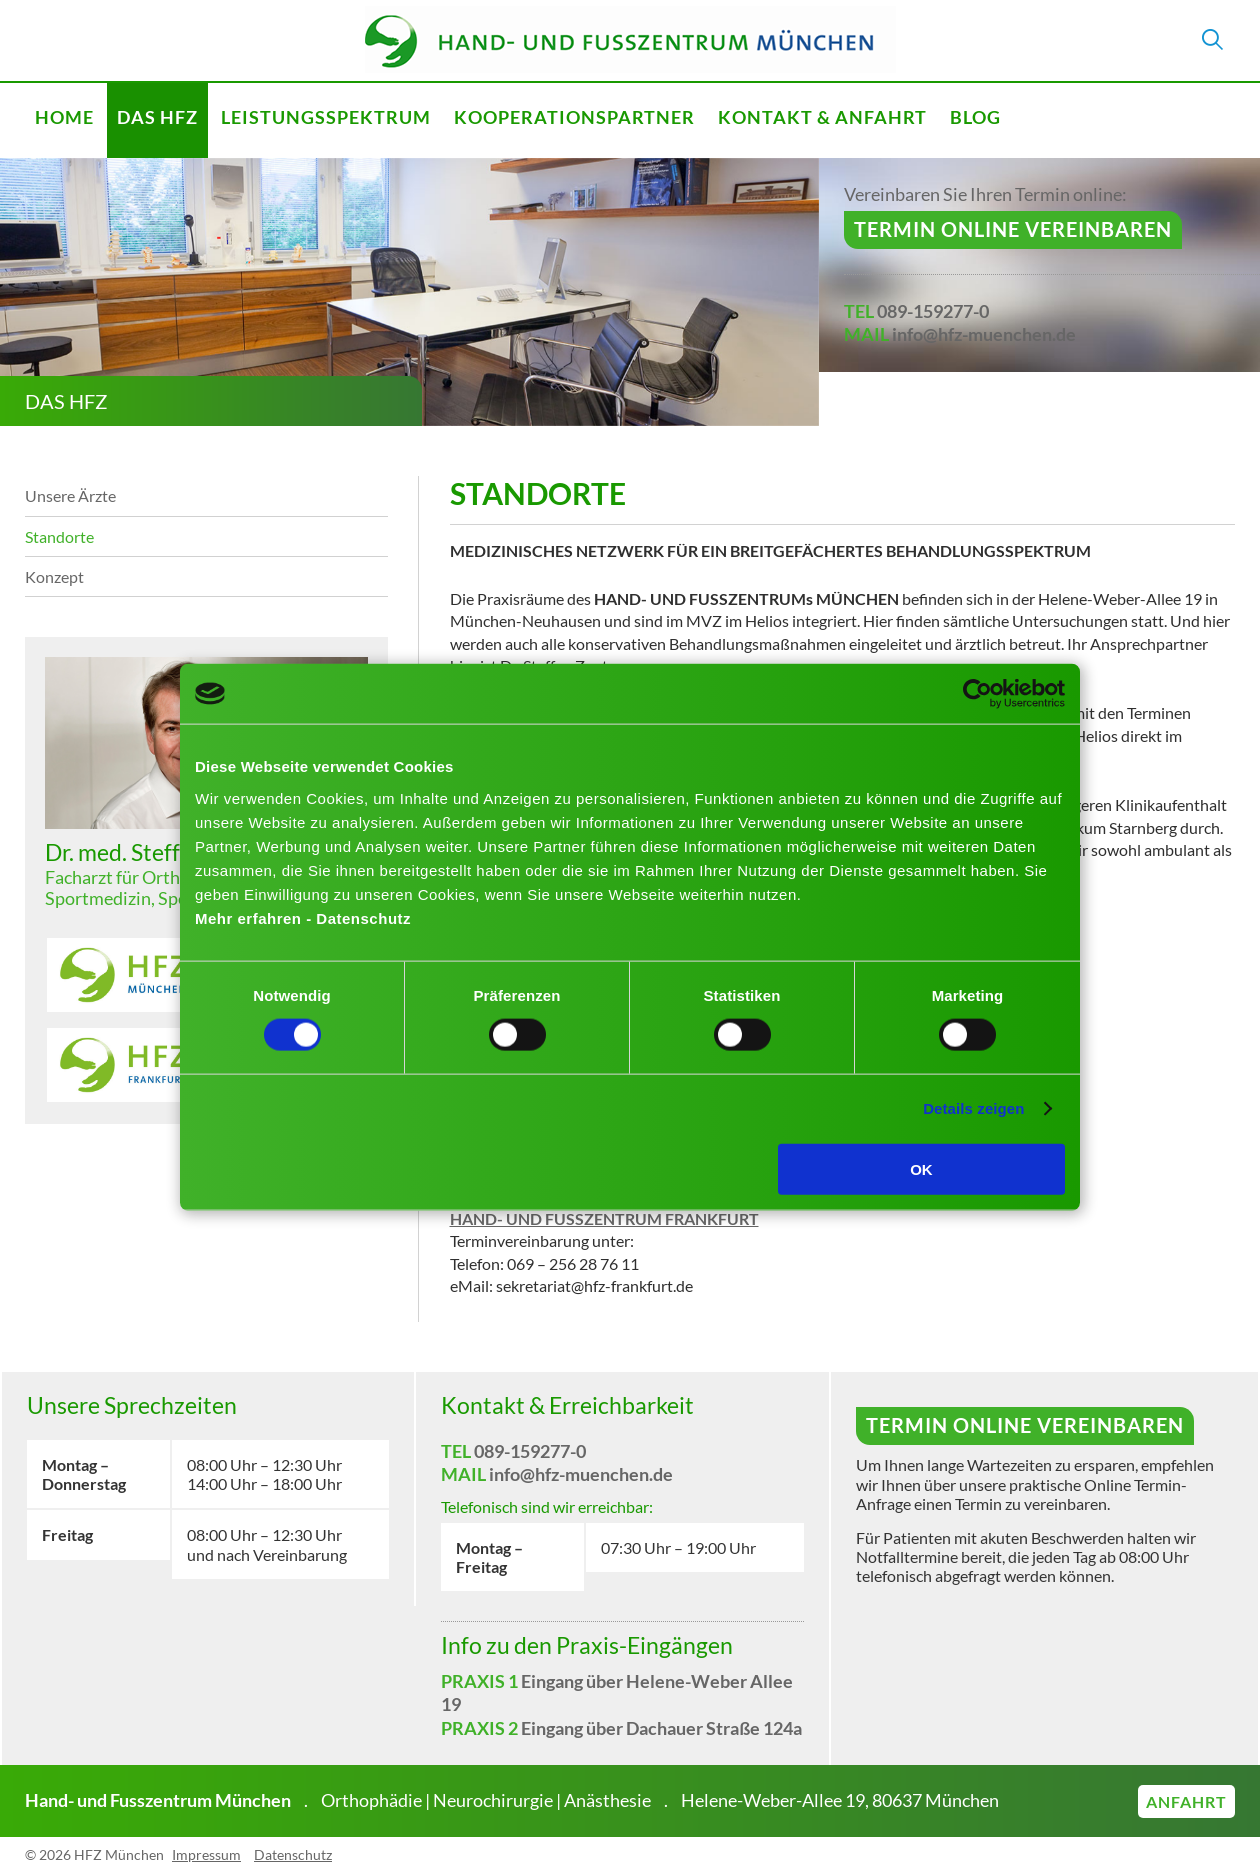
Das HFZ (157, 117)
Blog (975, 117)
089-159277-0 (933, 311)
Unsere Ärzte (70, 495)
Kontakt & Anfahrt (822, 117)
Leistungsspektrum (326, 117)
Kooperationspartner (574, 117)
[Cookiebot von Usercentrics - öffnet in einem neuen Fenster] (977, 694)
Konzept (54, 576)
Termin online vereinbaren (1013, 229)
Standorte (59, 536)
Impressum (206, 1854)
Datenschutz (293, 1854)
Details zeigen (973, 1108)
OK (921, 1168)
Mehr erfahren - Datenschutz (303, 917)
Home (64, 117)
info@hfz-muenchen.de (984, 334)
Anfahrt (1186, 1801)
